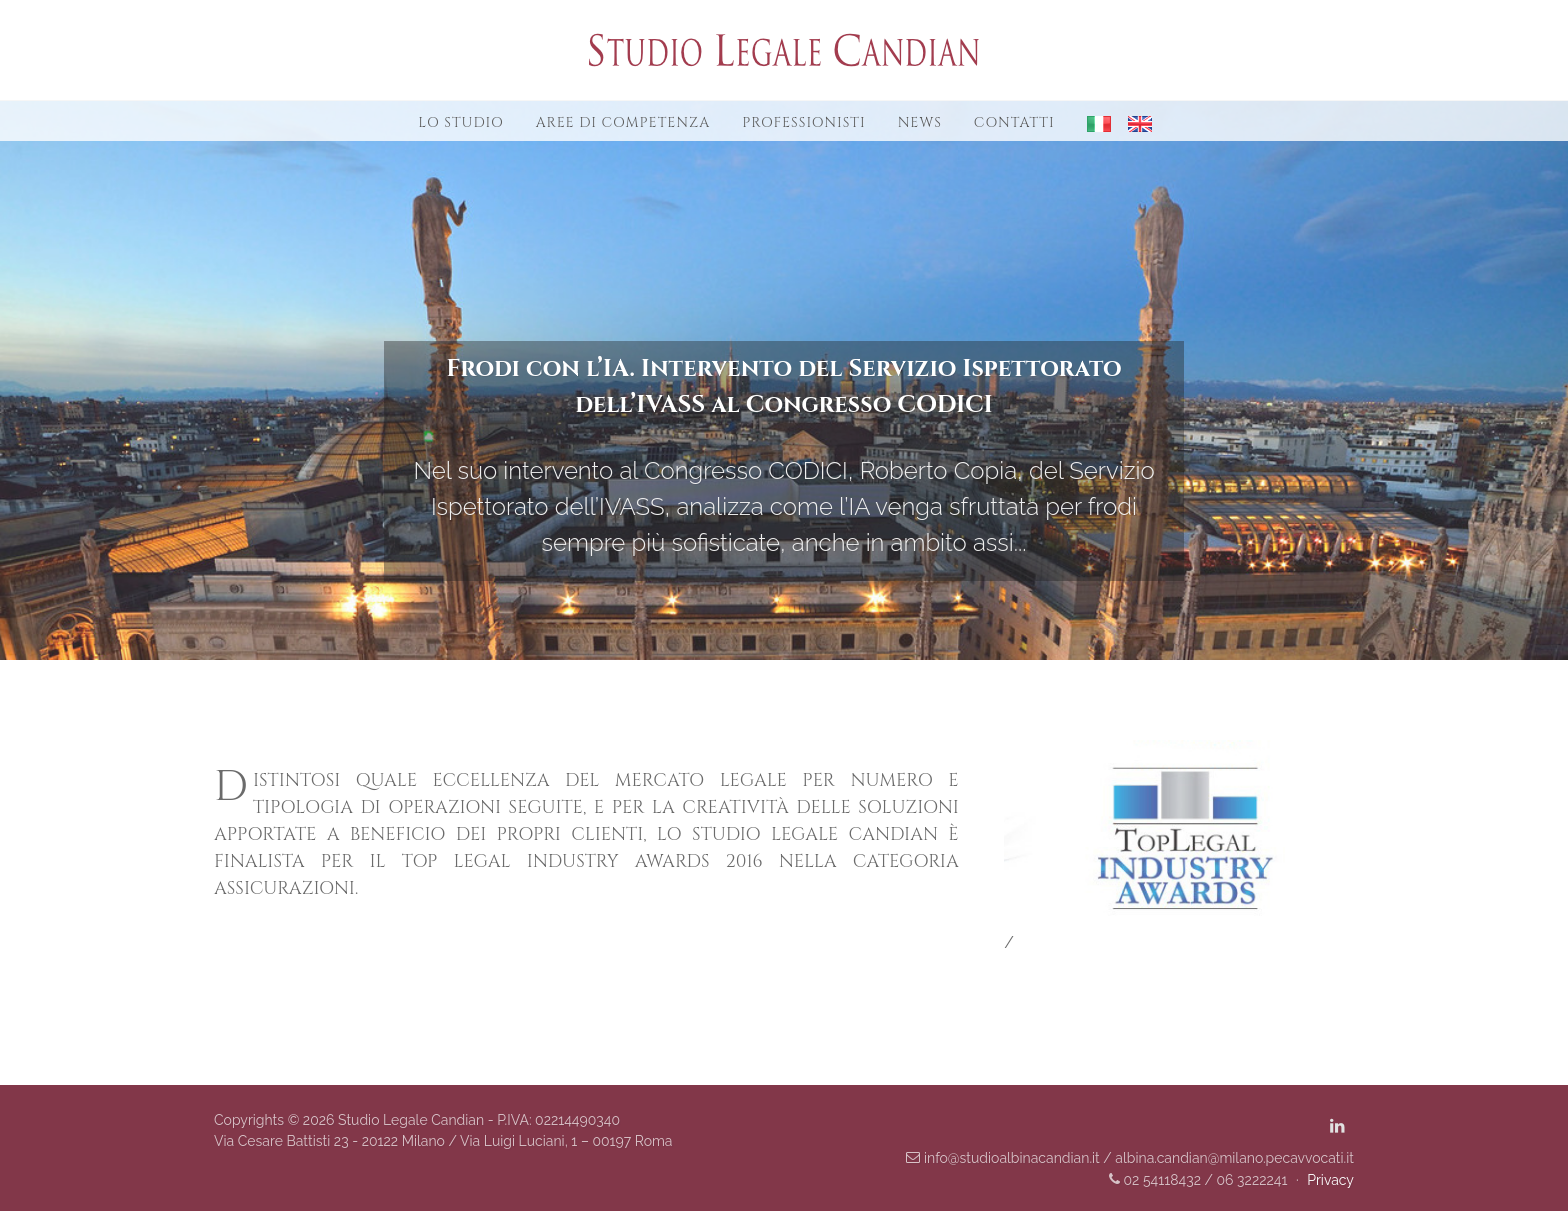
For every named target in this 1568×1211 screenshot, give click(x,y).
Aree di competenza (623, 122)
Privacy (1330, 1180)
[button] (1091, 121)
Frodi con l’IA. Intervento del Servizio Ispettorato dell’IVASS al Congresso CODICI (784, 387)
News (920, 122)
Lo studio (460, 122)
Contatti (1014, 122)
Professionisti (804, 122)
